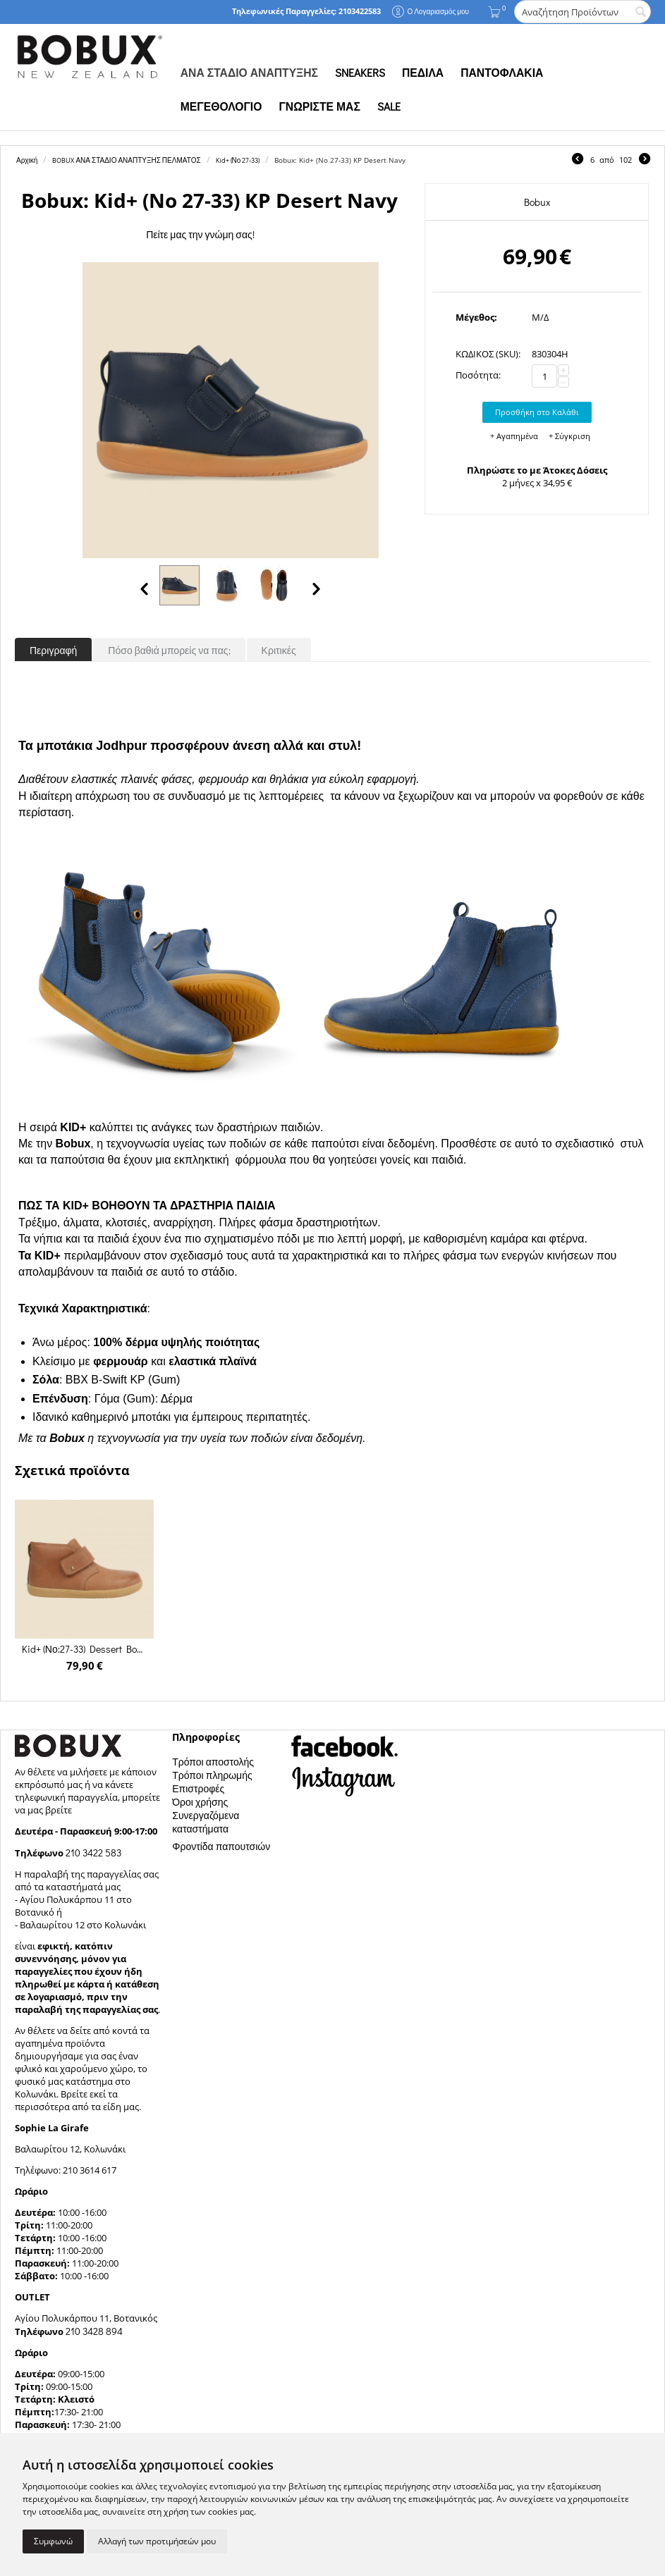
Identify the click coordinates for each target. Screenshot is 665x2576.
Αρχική (26, 160)
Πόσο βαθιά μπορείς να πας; (169, 650)
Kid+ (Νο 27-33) (238, 160)
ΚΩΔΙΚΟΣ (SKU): (488, 353)
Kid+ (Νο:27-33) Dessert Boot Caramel (84, 1649)
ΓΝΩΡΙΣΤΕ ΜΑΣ (319, 106)
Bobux (537, 202)
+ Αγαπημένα (514, 436)
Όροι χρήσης (200, 1801)
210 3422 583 (93, 1852)
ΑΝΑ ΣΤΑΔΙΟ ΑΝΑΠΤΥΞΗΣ (249, 73)
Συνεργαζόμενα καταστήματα (205, 1821)
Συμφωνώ (53, 2541)
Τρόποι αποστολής (213, 1761)
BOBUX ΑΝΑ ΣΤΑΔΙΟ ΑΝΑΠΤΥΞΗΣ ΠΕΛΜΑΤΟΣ (126, 160)
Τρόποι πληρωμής (212, 1775)
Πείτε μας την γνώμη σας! (200, 234)
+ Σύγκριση (569, 436)
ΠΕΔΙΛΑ (423, 73)
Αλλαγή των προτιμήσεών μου (157, 2541)
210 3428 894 (93, 2331)
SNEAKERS (360, 73)
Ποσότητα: (478, 375)
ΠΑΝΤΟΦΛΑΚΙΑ (501, 73)
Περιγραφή (53, 650)
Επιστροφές (198, 1788)
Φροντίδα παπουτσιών (221, 1846)
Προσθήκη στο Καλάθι (537, 412)
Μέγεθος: (476, 317)
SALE (389, 106)
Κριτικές (279, 650)
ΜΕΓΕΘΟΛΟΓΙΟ (221, 106)
